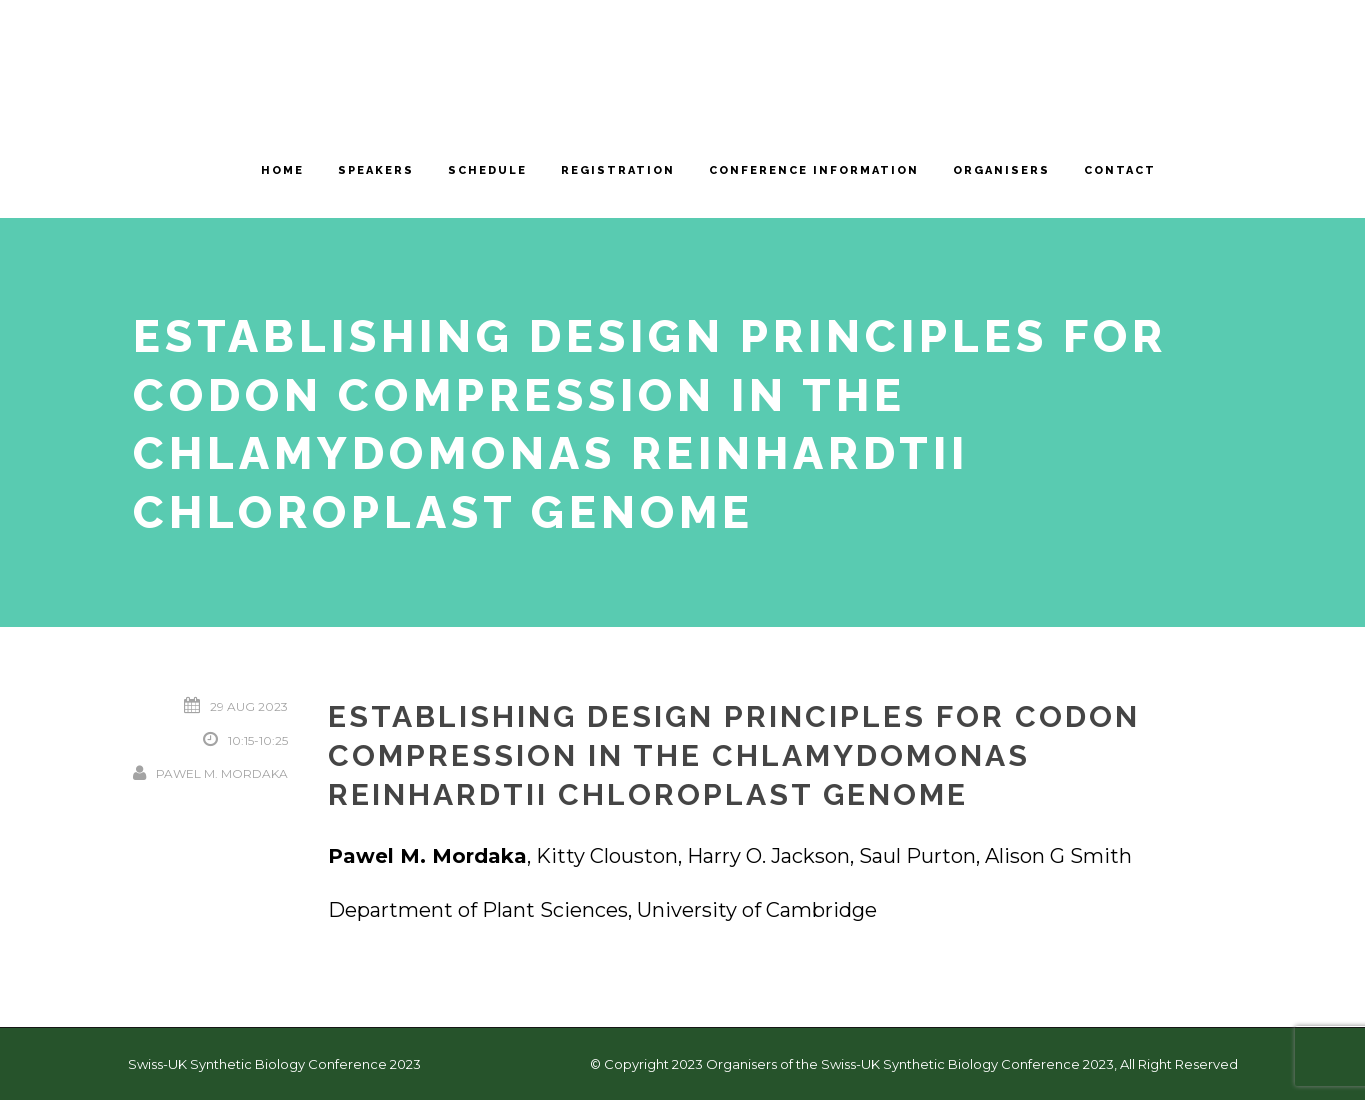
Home (282, 170)
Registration (618, 170)
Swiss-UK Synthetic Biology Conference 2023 (274, 1064)
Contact (1120, 170)
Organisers (1001, 170)
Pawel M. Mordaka (222, 773)
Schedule (487, 170)
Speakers (376, 170)
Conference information (814, 170)
